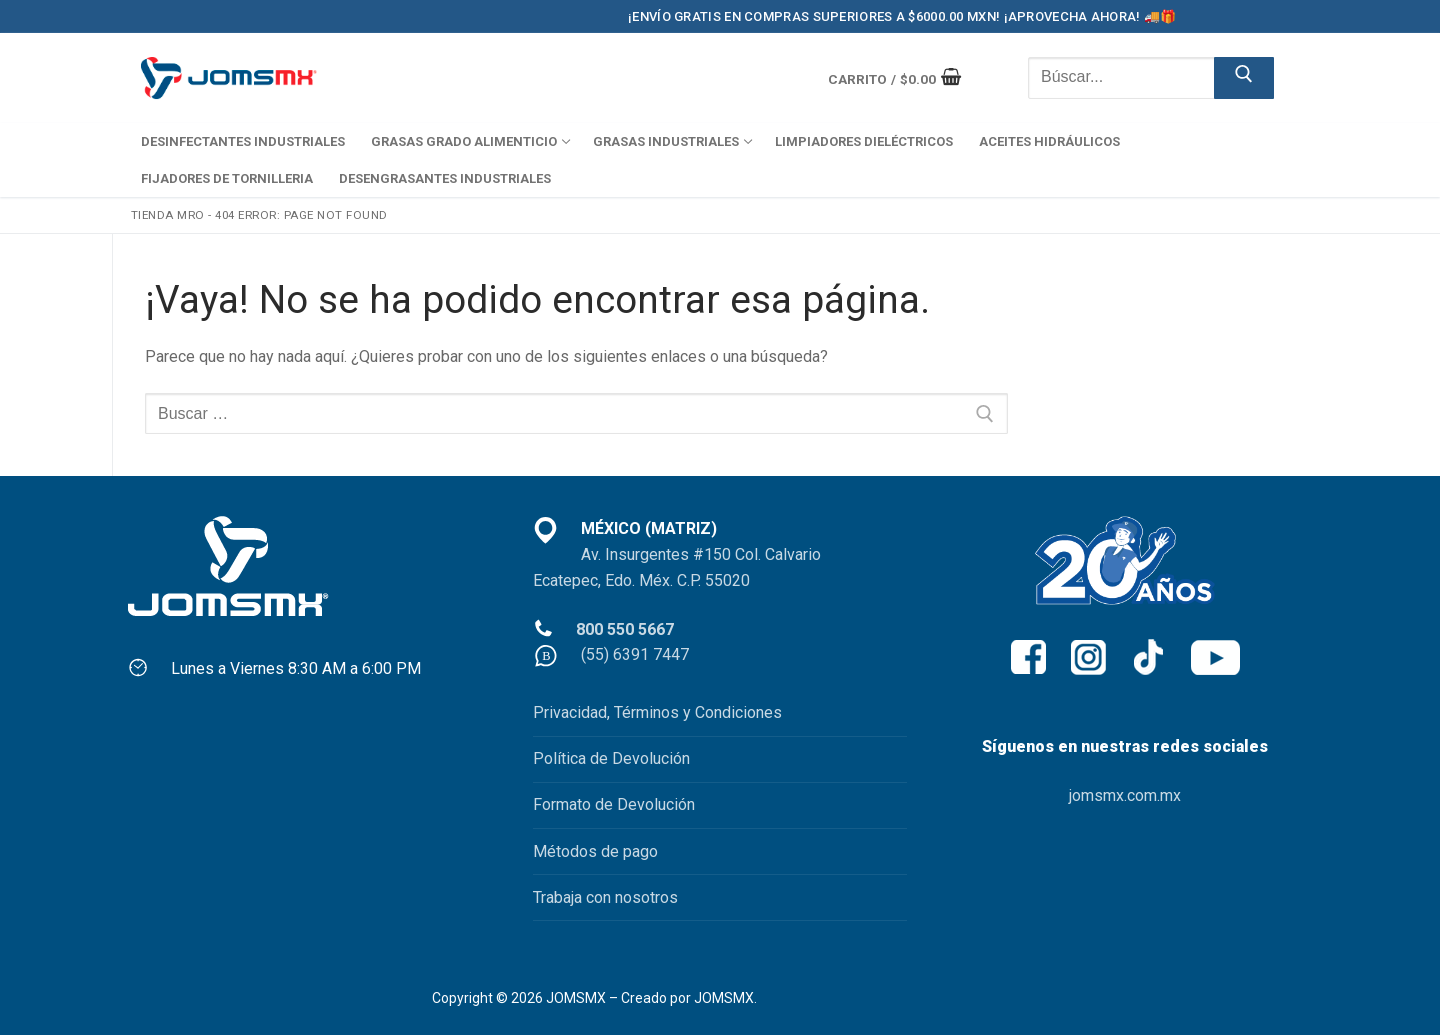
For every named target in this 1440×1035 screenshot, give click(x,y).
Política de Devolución (611, 758)
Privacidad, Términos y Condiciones (657, 712)
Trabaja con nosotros (605, 897)
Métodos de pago (595, 851)
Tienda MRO (168, 215)
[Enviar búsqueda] (1244, 78)
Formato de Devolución (614, 804)
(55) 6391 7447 (635, 654)
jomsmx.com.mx (1125, 795)
